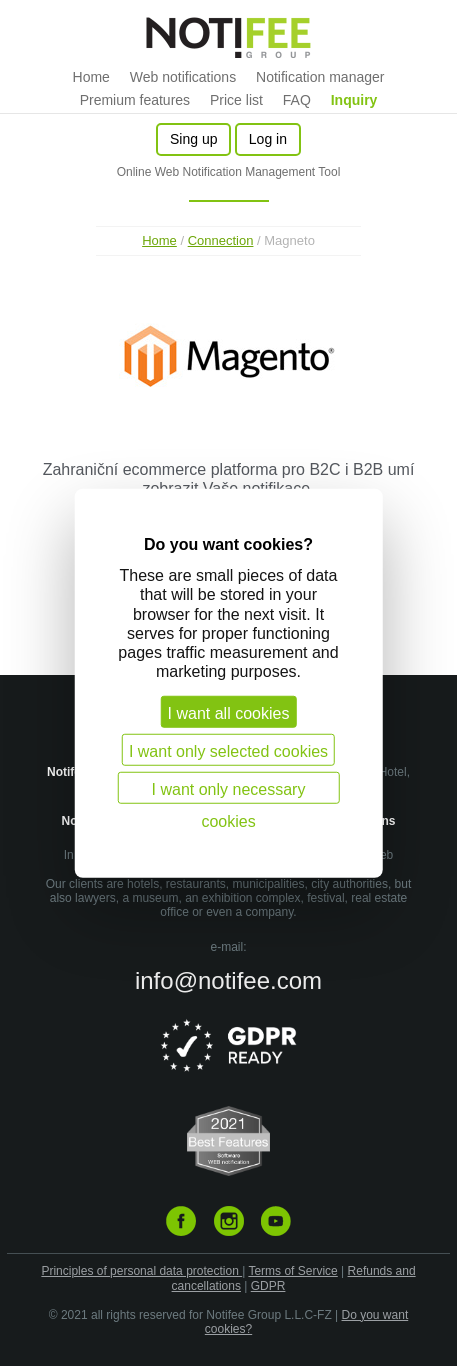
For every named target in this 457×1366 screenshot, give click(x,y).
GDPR (268, 1286)
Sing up (193, 139)
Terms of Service (292, 1271)
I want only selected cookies (228, 751)
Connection (221, 240)
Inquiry (354, 100)
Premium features (135, 100)
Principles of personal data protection (141, 1271)
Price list (236, 100)
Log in (268, 139)
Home (91, 77)
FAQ (297, 100)
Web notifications (183, 77)
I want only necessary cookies (229, 792)
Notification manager (320, 77)
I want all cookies (229, 713)
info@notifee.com (228, 980)
